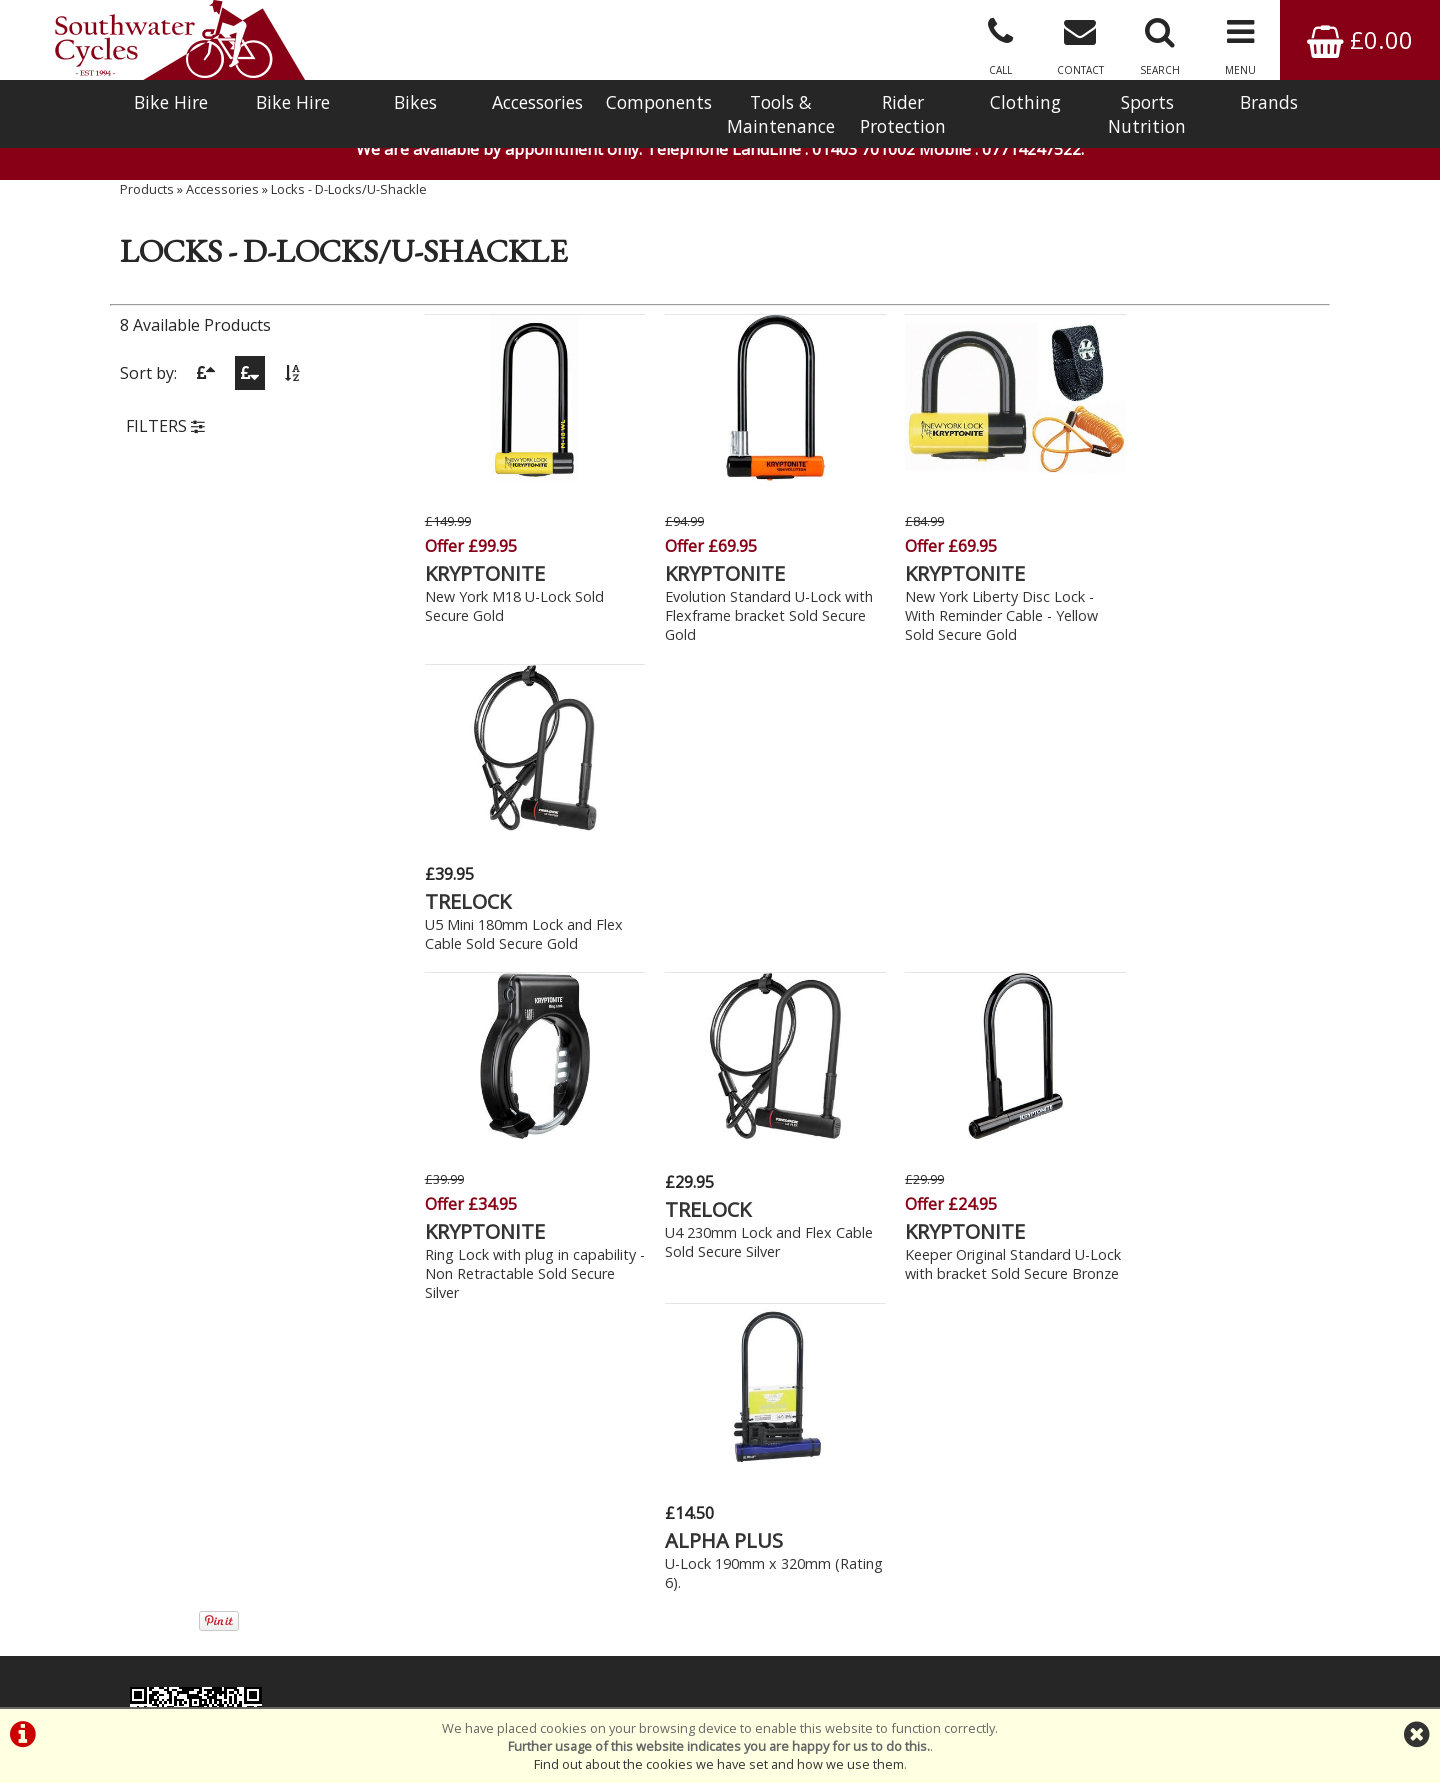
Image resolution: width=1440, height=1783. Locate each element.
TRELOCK (1154, 548)
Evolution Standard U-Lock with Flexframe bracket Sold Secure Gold (758, 612)
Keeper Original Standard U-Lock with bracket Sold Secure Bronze (982, 953)
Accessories (537, 102)
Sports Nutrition (1147, 114)
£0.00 (1360, 39)
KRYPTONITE (485, 570)
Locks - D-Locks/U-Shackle (349, 195)
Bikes (415, 102)
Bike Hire (171, 102)
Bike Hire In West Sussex (197, 1635)
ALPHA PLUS (1170, 889)
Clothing (1025, 102)
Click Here (522, 1337)
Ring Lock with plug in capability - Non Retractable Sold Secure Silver (517, 953)
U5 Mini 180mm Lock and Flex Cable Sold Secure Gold (1210, 581)
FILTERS (165, 433)
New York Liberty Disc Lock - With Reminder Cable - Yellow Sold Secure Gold (979, 612)
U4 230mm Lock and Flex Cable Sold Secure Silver (758, 922)
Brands (1269, 102)
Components (659, 102)
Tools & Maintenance (781, 114)
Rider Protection (903, 114)
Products (147, 195)
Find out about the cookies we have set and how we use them (719, 1764)
